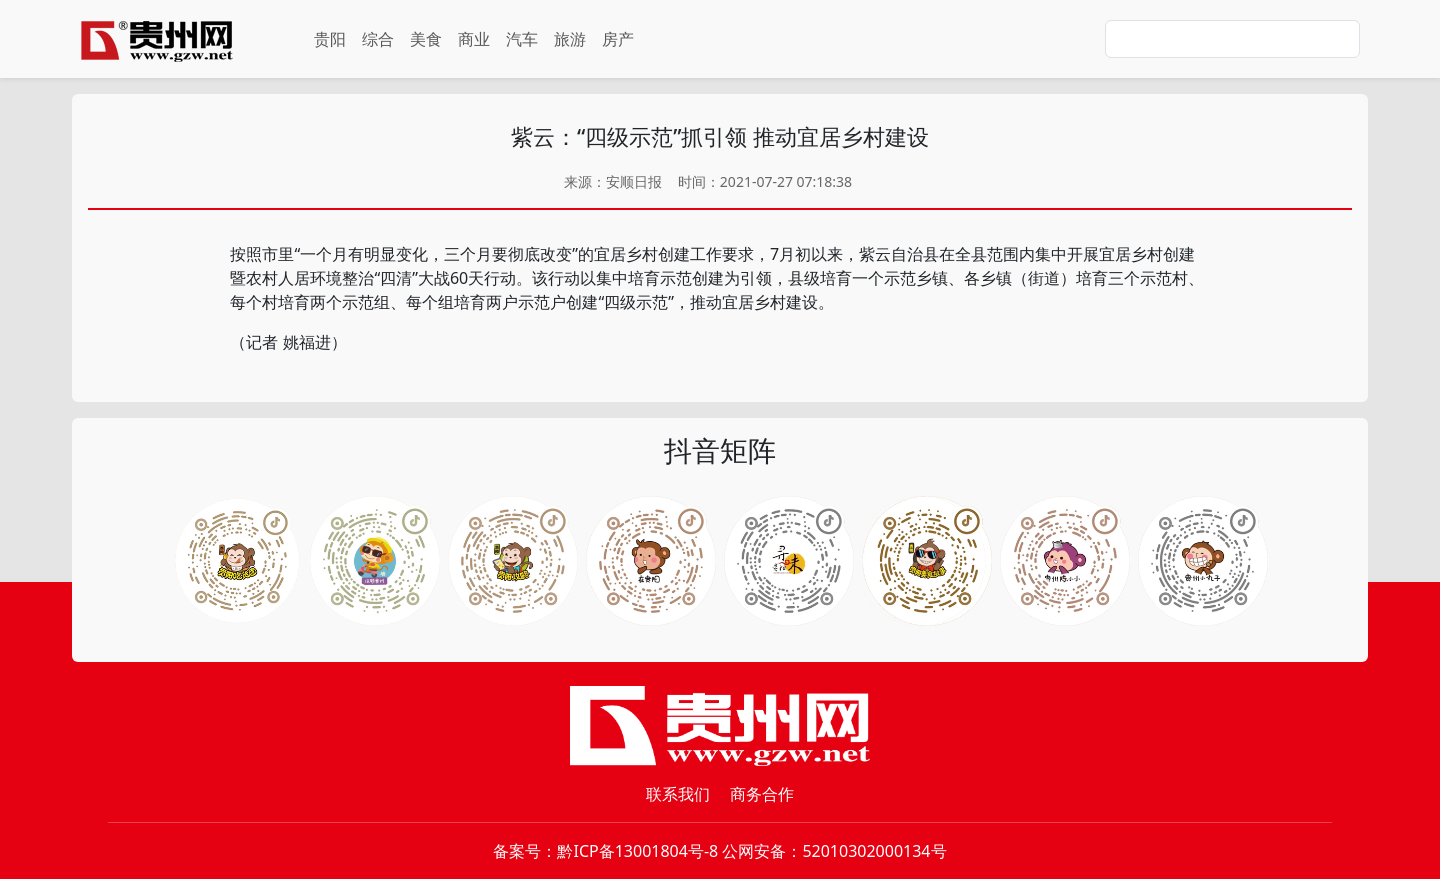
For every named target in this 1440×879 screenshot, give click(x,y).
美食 (426, 39)
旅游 (570, 39)
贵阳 (330, 39)
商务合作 (762, 794)
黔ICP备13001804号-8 (637, 851)
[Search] (1232, 39)
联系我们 (678, 794)
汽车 (522, 39)
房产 (618, 39)
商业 (474, 39)
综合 (378, 39)
